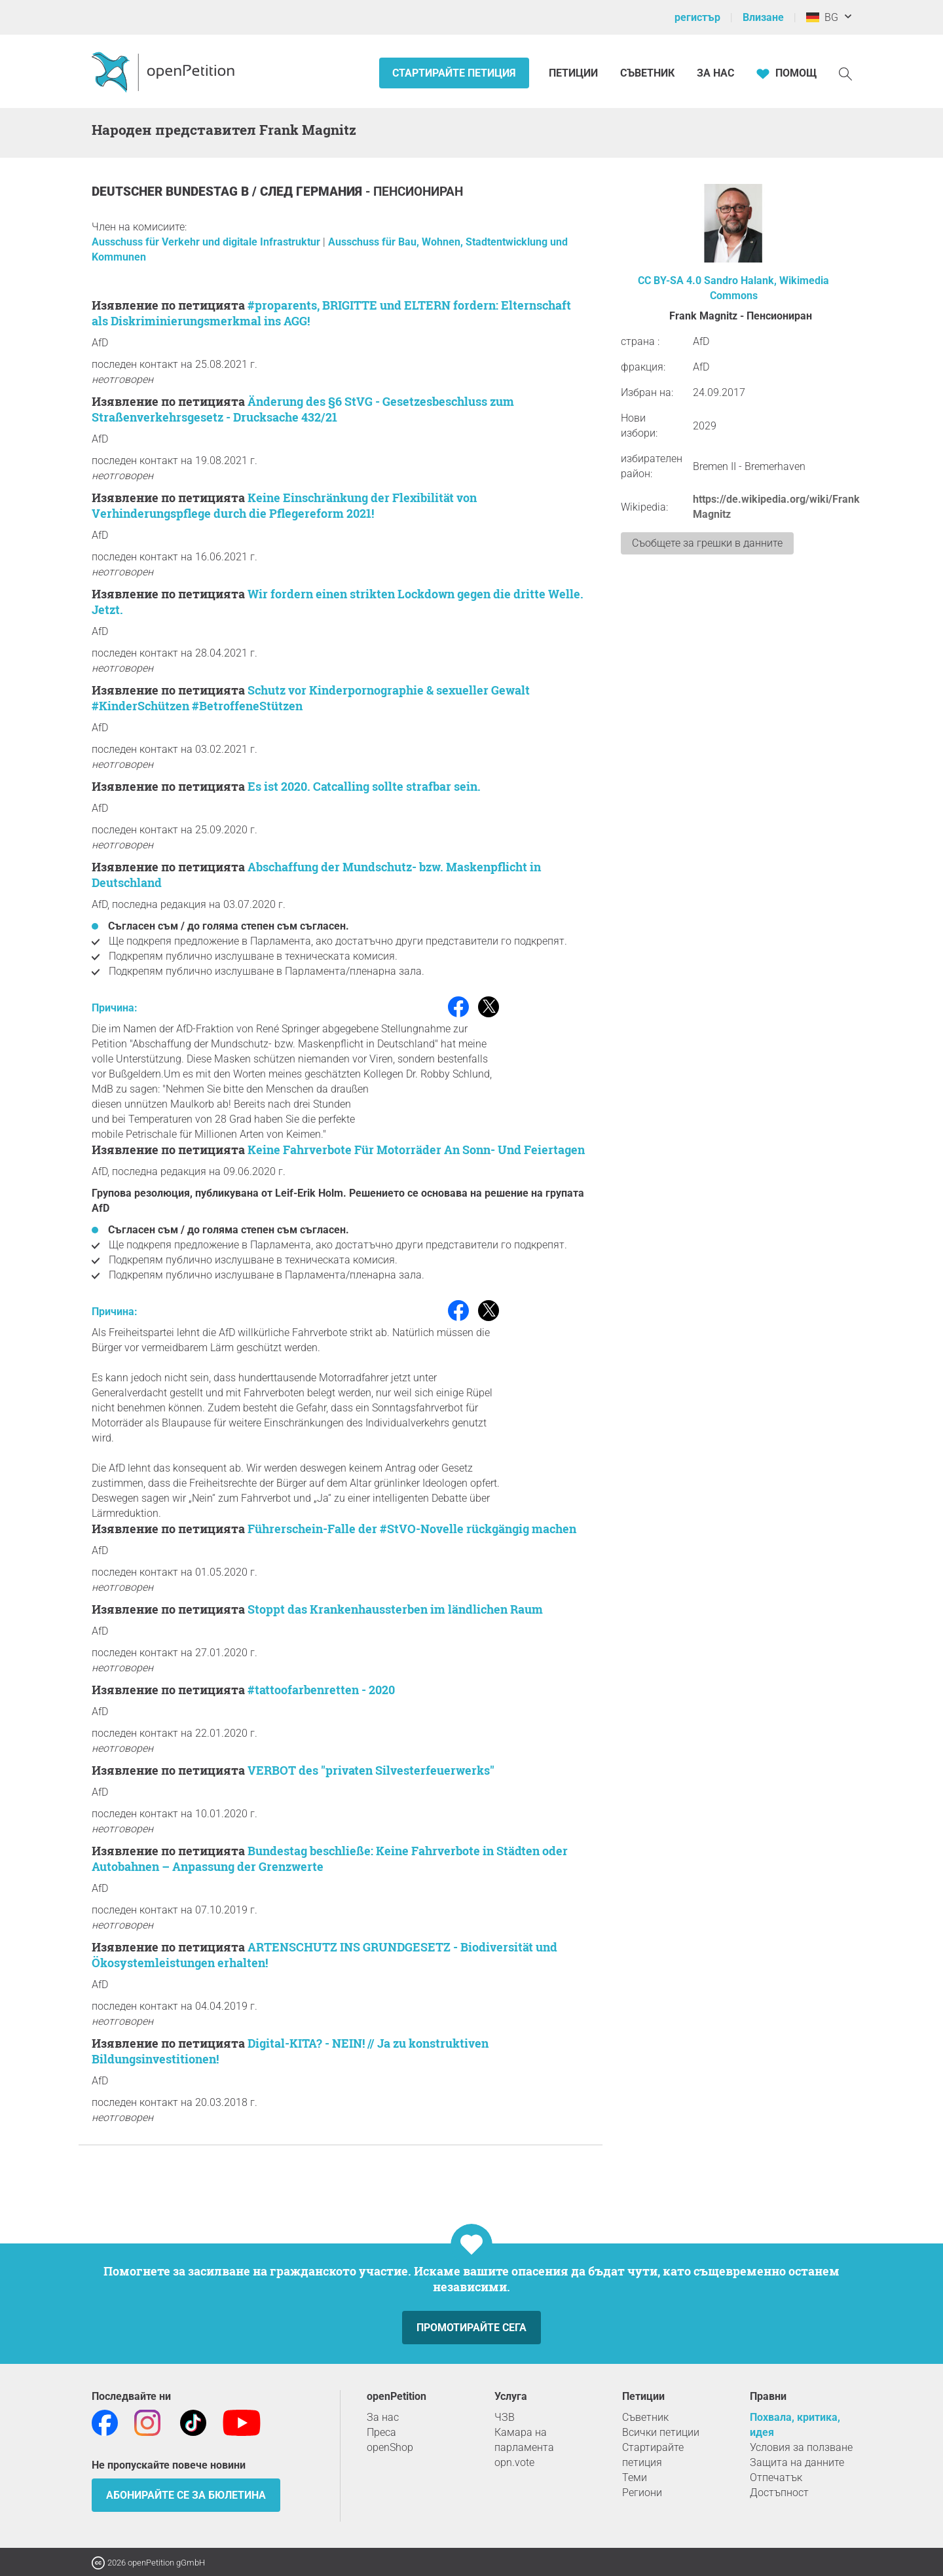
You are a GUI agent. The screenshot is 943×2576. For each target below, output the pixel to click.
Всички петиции (660, 2432)
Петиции (575, 73)
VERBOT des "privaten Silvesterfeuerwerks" (371, 1770)
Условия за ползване (801, 2447)
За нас (715, 73)
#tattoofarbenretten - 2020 (321, 1689)
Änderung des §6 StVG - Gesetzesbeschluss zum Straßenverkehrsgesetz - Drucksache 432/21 (303, 409)
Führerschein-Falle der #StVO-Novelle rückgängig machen (412, 1528)
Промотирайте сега (471, 2327)
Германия (330, 191)
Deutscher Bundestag (166, 191)
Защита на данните (797, 2462)
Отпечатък (776, 2477)
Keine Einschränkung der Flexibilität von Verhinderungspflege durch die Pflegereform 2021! (284, 505)
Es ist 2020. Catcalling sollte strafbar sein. (364, 786)
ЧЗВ (504, 2417)
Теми (634, 2477)
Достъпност (779, 2492)
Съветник (647, 73)
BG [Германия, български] (822, 17)
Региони (642, 2492)
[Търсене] (845, 73)
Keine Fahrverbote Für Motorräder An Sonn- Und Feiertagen (416, 1149)
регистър (697, 17)
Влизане (763, 17)
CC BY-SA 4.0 (669, 280)
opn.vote (514, 2462)
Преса (381, 2432)
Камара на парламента (524, 2440)
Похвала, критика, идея (795, 2425)
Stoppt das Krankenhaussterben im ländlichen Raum (395, 1609)
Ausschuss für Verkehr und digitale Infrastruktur (207, 242)
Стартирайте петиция (454, 73)
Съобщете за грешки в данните (707, 543)
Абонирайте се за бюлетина (186, 2495)
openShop (390, 2447)
